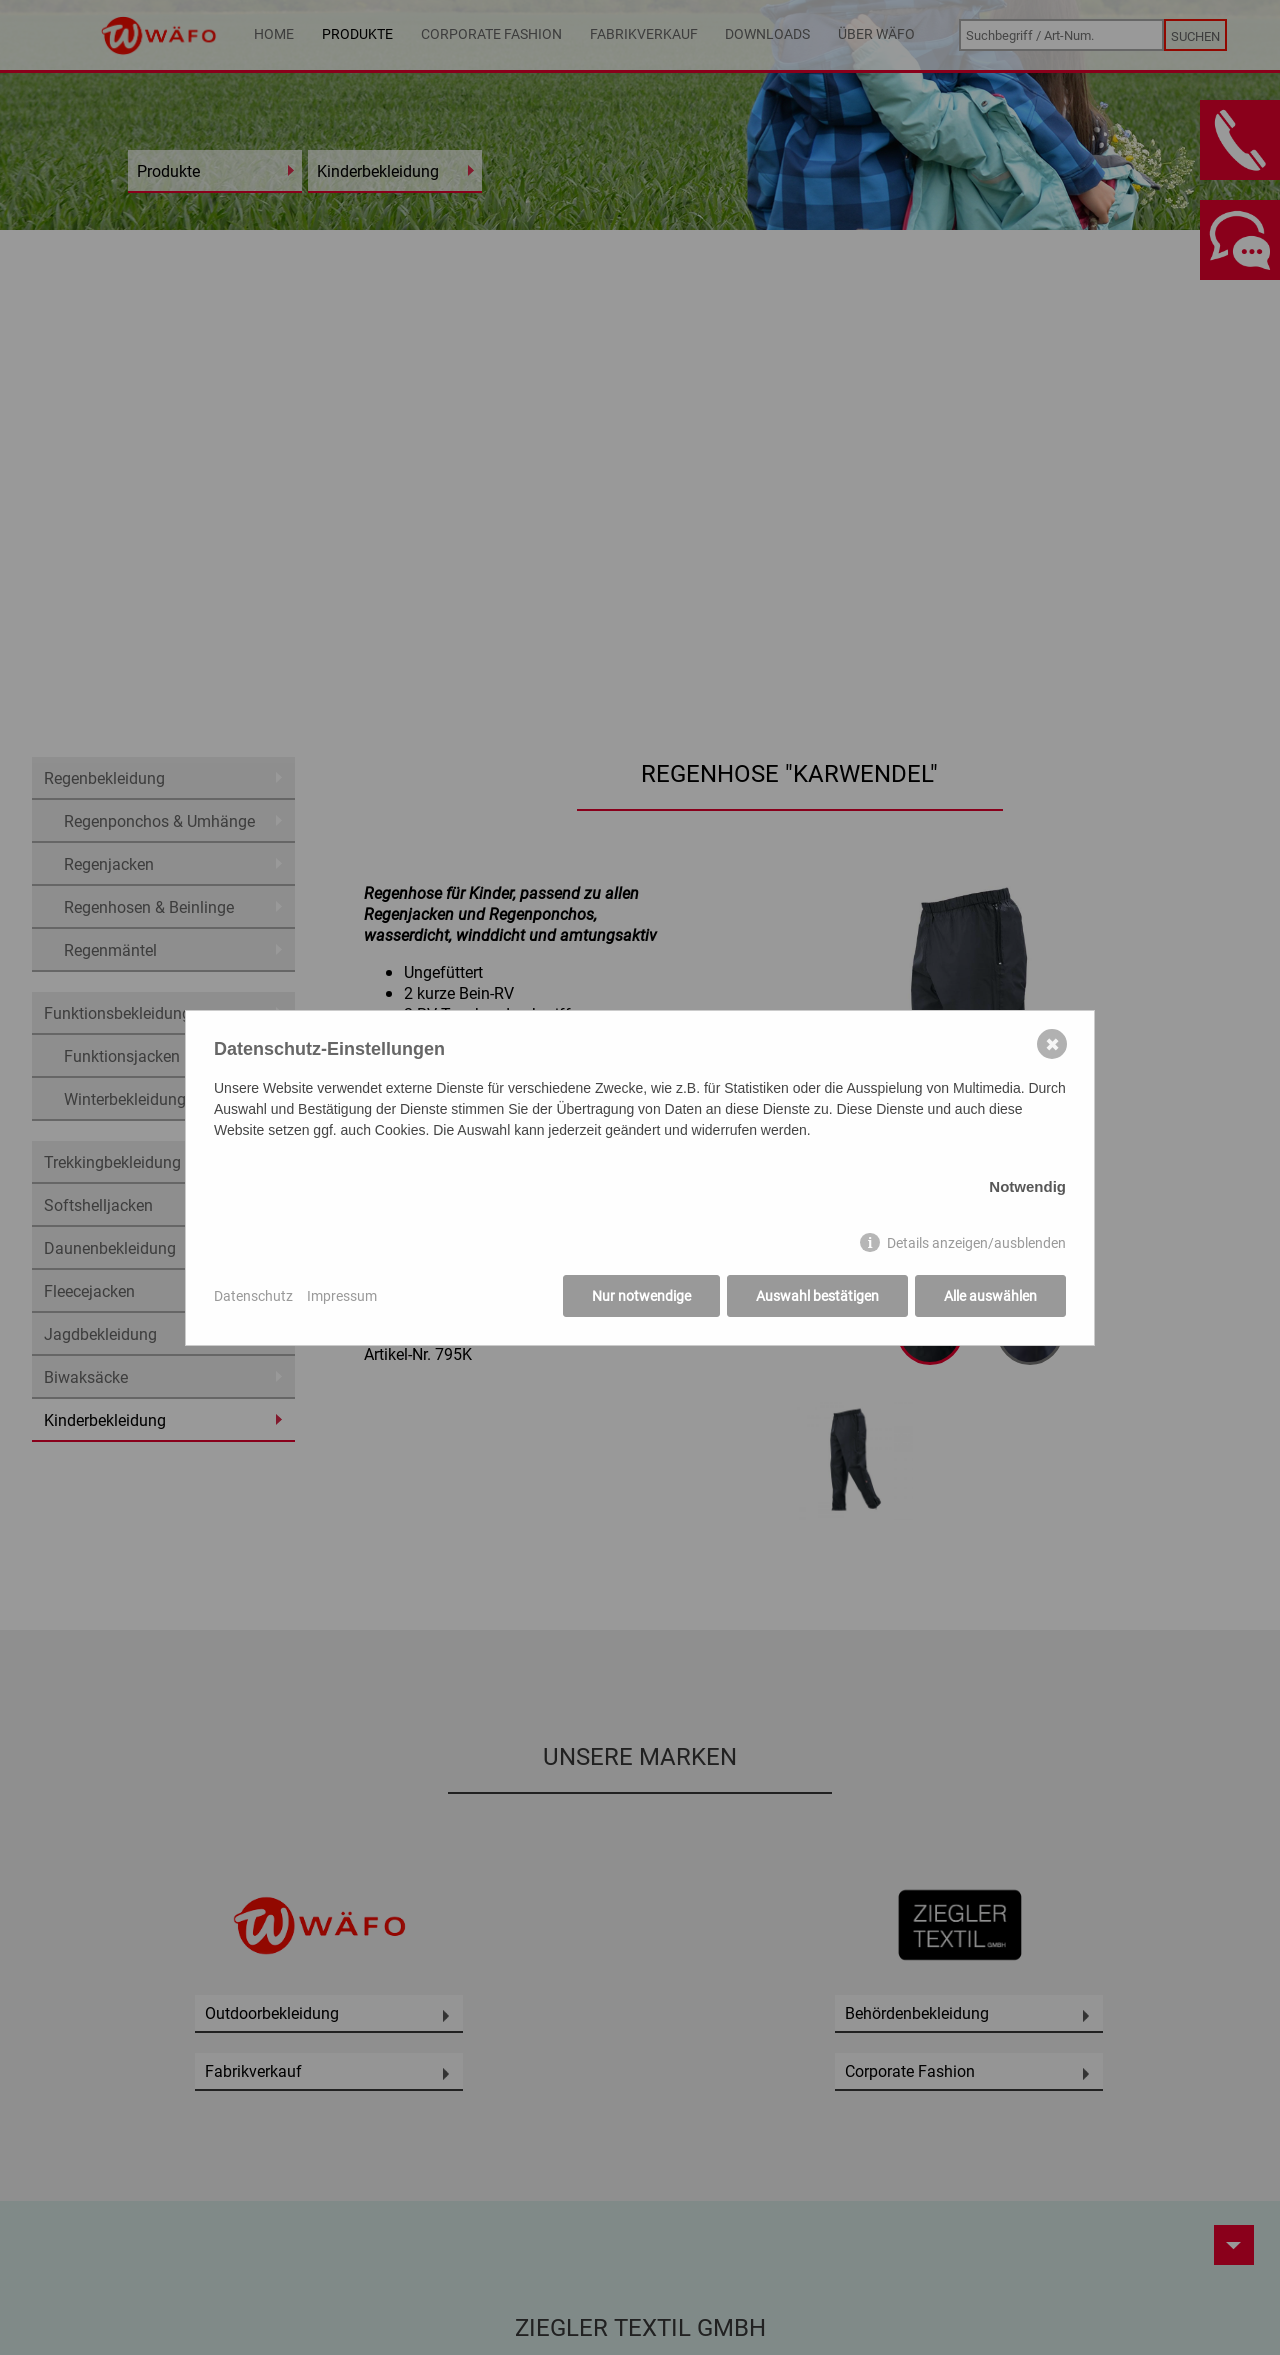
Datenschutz (253, 1295)
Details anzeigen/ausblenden (976, 1242)
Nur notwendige (641, 1295)
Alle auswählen (990, 1295)
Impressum (342, 1295)
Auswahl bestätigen (817, 1295)
